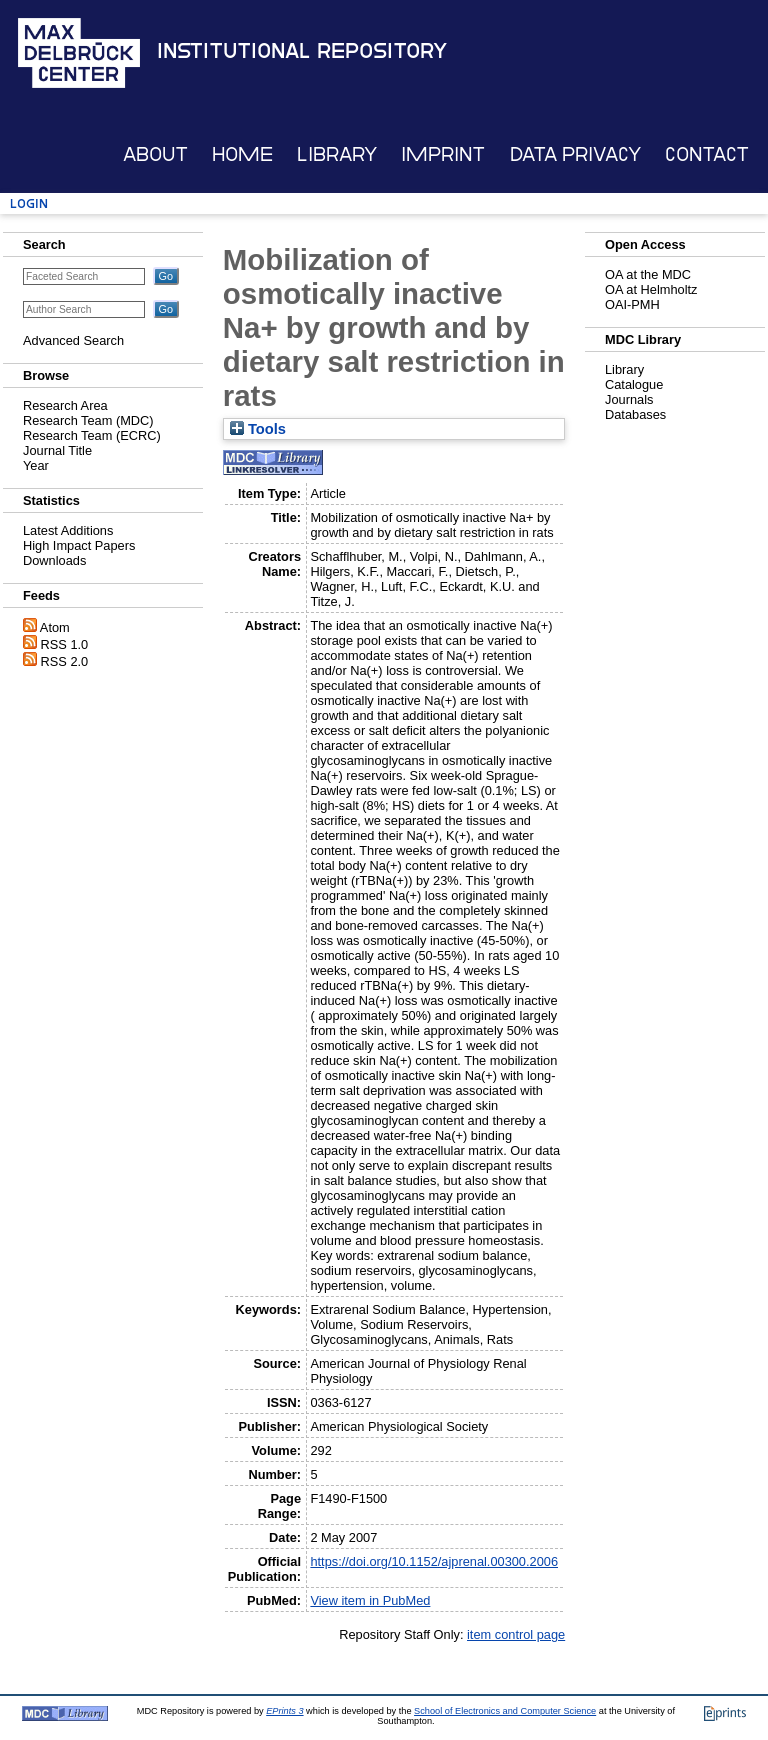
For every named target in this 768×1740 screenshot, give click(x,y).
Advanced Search (73, 340)
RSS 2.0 (65, 661)
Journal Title (57, 450)
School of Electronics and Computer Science (505, 1711)
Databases (635, 414)
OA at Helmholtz (651, 289)
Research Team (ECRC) (92, 435)
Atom (55, 627)
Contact (707, 154)
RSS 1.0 (65, 644)
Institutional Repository (302, 51)
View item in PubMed (370, 1600)
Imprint (443, 154)
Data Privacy (575, 154)
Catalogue (634, 384)
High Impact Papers (79, 545)
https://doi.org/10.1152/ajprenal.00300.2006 (434, 1561)
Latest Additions (68, 530)
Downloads (54, 560)
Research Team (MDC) (88, 420)
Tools (258, 429)
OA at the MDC (648, 274)
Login (29, 203)
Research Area (65, 405)
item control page (516, 1634)
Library (337, 154)
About (155, 154)
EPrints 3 (284, 1711)
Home (242, 154)
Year (36, 465)
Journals (629, 399)
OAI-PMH (632, 304)
